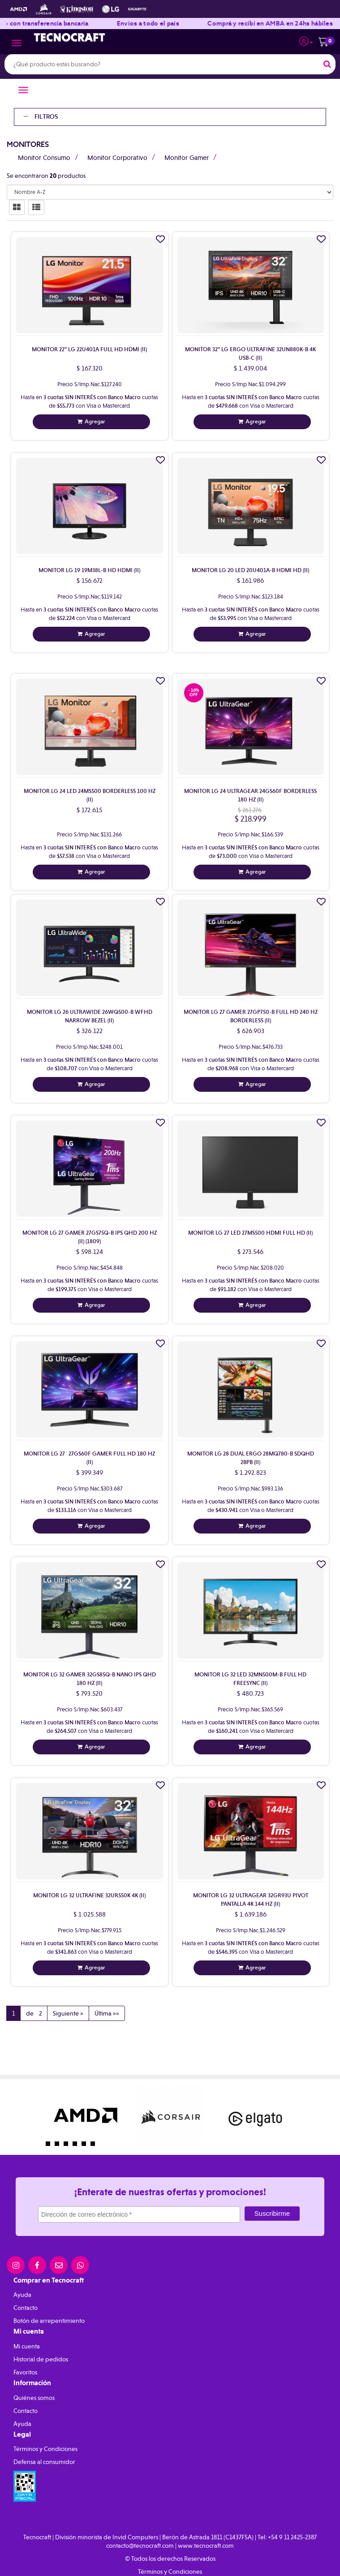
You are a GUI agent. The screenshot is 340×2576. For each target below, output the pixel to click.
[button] (306, 40)
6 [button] (94, 2145)
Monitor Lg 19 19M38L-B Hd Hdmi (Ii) (89, 570)
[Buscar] (327, 64)
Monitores (28, 144)
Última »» (107, 2013)
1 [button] (50, 2145)
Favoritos (25, 2372)
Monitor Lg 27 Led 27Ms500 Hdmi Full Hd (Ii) (250, 1232)
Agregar (95, 421)
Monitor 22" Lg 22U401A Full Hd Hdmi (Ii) (89, 349)
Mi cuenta (26, 2346)
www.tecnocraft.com (206, 2545)
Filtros (40, 117)
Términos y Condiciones (45, 2448)
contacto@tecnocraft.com (140, 2545)
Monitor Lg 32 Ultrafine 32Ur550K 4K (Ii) (89, 1895)
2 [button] (59, 2145)
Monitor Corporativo (117, 158)
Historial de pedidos (40, 2359)
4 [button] (77, 2145)
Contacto (25, 2307)
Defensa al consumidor (44, 2461)
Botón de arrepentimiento (49, 2320)
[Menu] (16, 44)
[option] (85, 2117)
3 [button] (68, 2145)
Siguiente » (68, 2013)
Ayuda (22, 2294)
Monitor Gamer (186, 158)
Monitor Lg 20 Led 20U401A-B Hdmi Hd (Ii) (250, 570)
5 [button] (86, 2145)
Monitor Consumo (44, 158)
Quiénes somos (34, 2397)
